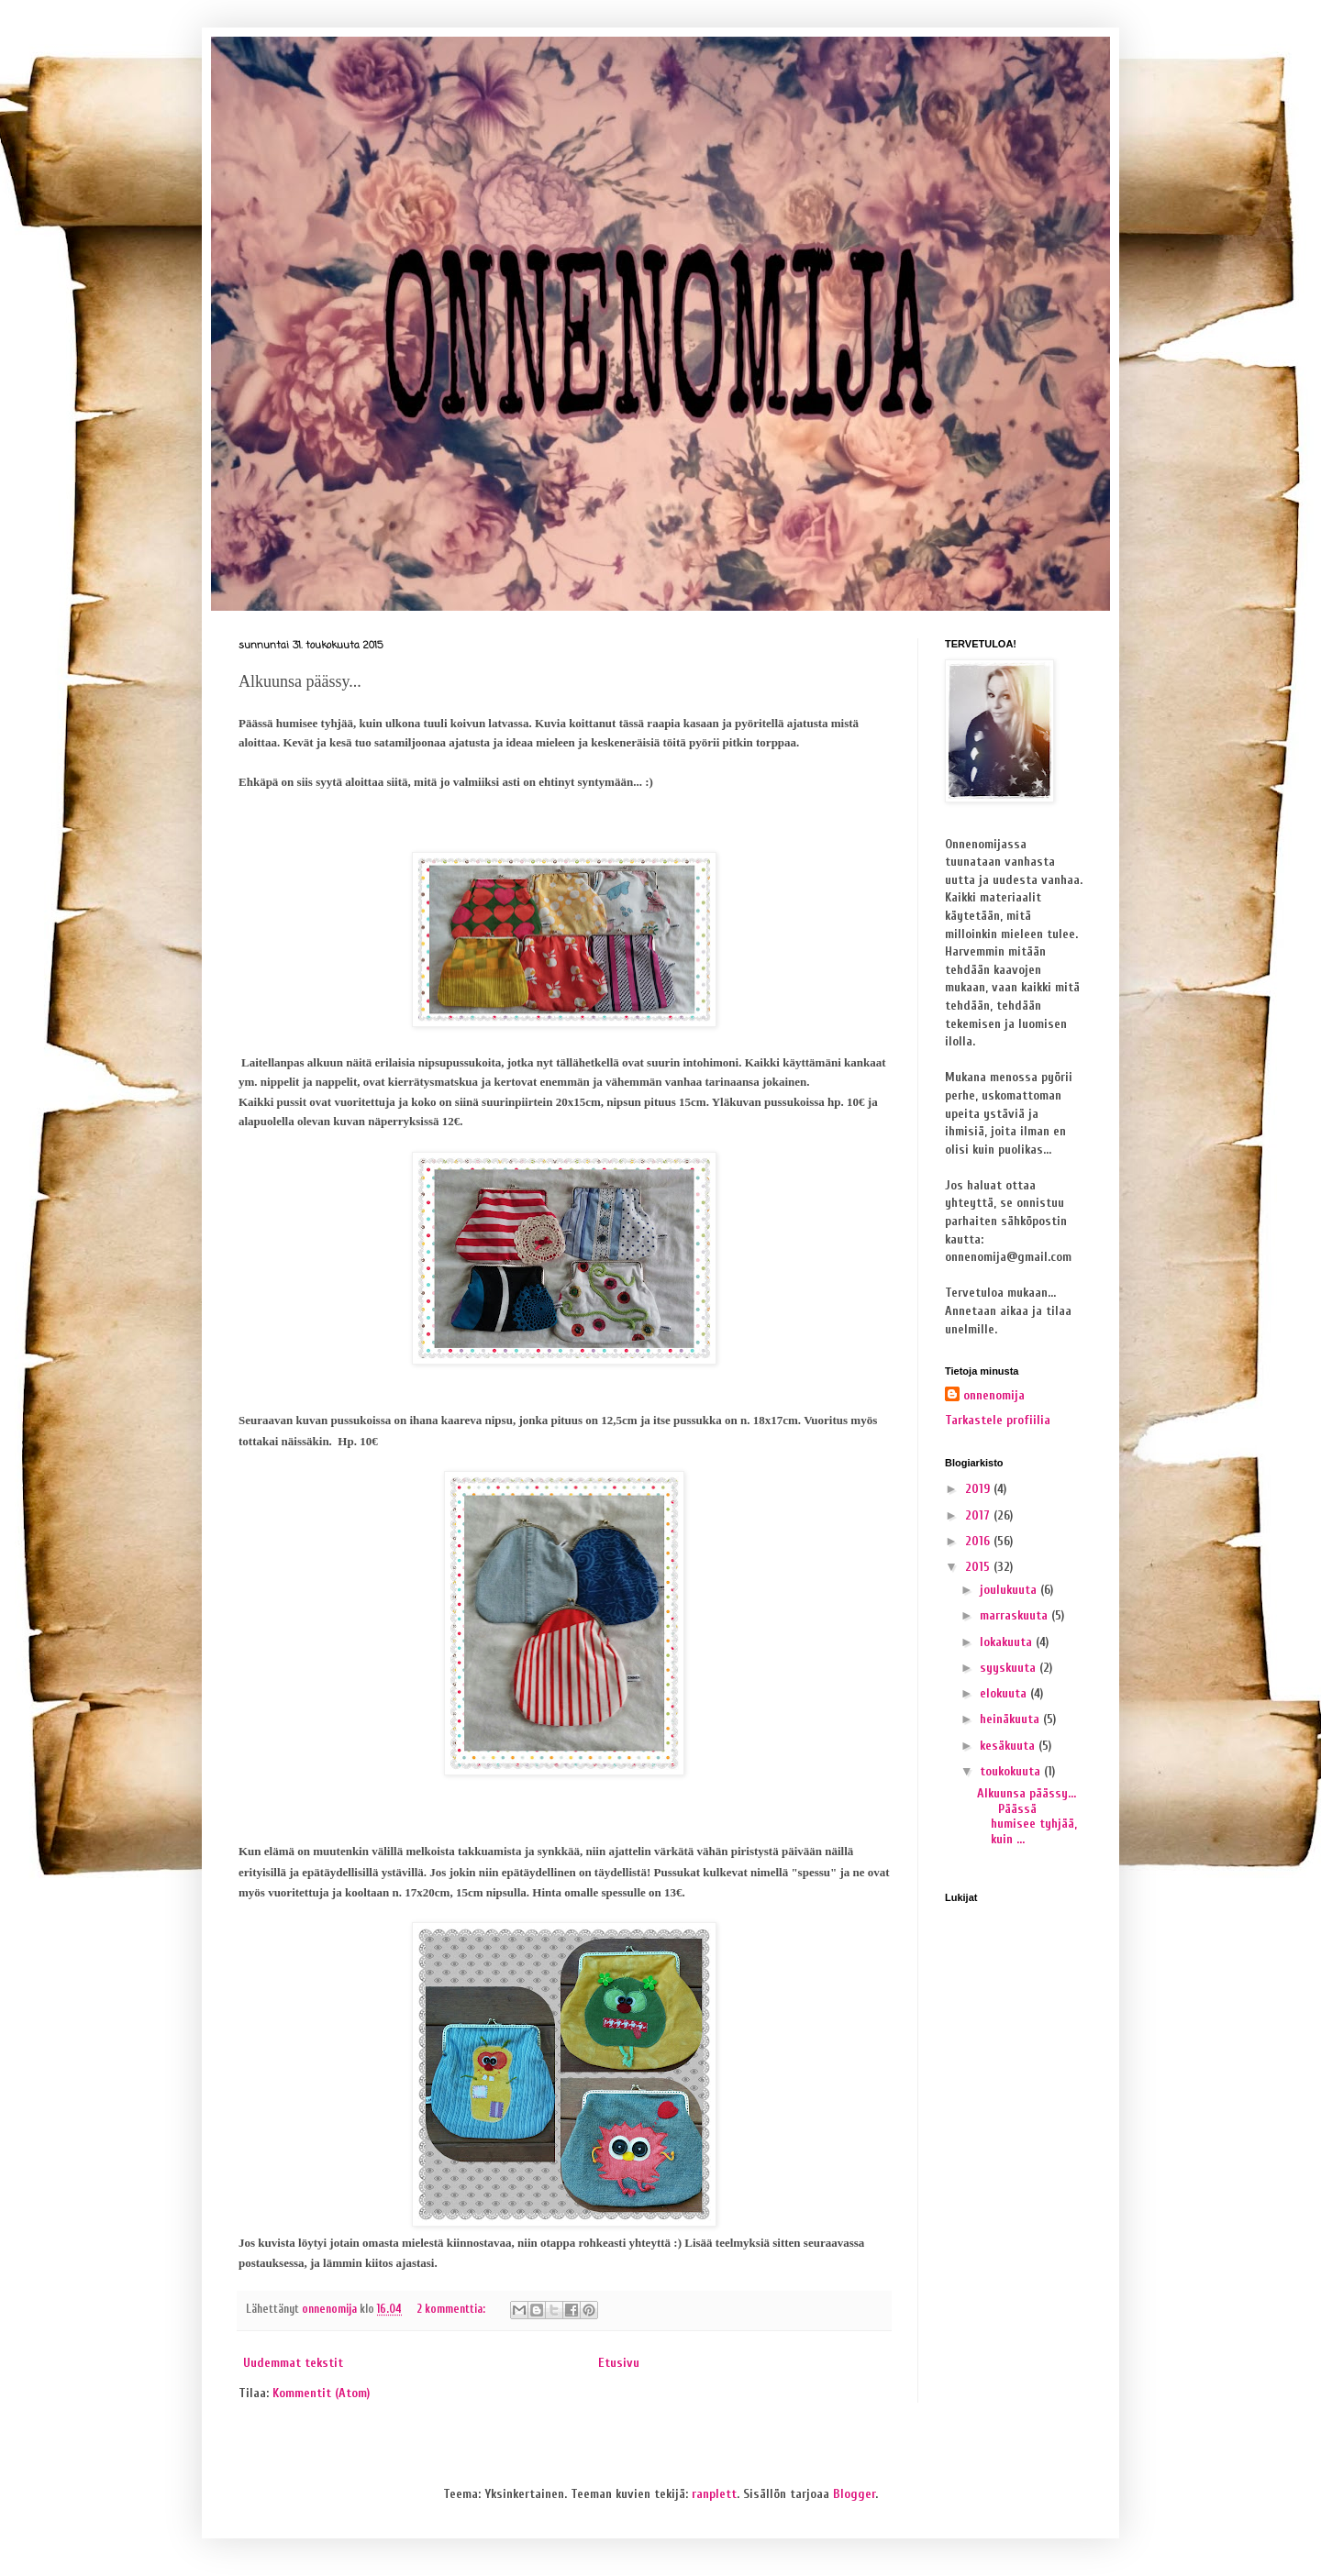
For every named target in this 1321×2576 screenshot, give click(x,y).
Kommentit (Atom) (321, 2393)
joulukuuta (1010, 1590)
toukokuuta (1012, 1771)
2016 (979, 1541)
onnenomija (994, 1395)
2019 (979, 1489)
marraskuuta (1015, 1615)
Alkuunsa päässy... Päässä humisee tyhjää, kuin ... (1027, 1816)
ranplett (714, 2494)
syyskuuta (1009, 1667)
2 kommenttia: (452, 2309)
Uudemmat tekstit (293, 2363)
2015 (979, 1567)
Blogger (854, 2494)
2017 (979, 1515)
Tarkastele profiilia (997, 1420)
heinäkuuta (1011, 1719)
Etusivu (618, 2363)
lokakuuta (1008, 1642)
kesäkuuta (1009, 1745)
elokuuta (1005, 1693)
